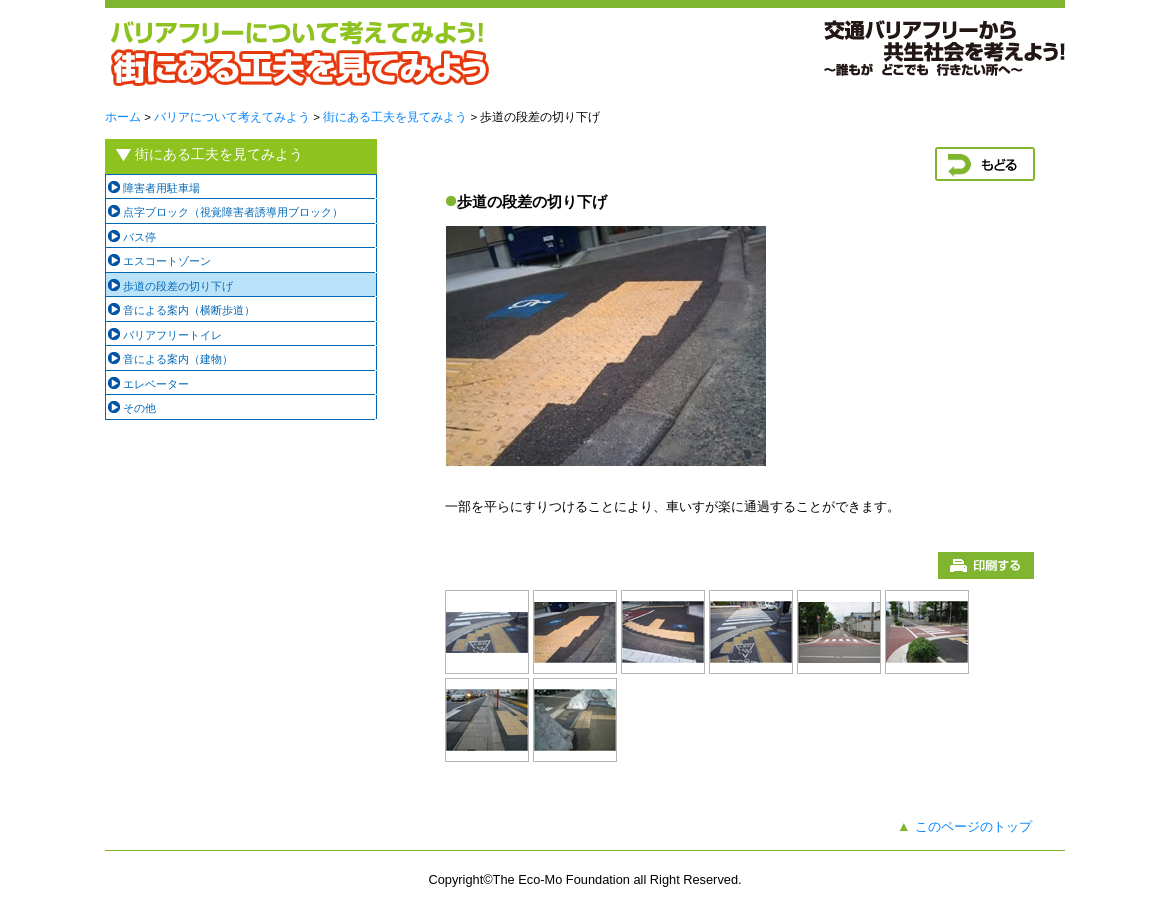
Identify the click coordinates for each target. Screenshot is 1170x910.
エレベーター (156, 384)
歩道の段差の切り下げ (178, 286)
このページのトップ (973, 826)
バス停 (139, 237)
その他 (139, 408)
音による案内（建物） (178, 359)
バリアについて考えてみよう (232, 117)
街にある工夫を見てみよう (395, 117)
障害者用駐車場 (161, 188)
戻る (985, 164)
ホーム (123, 117)
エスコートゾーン (167, 261)
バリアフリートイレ (172, 335)
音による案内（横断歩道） (189, 310)
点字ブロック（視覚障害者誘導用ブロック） (233, 212)
